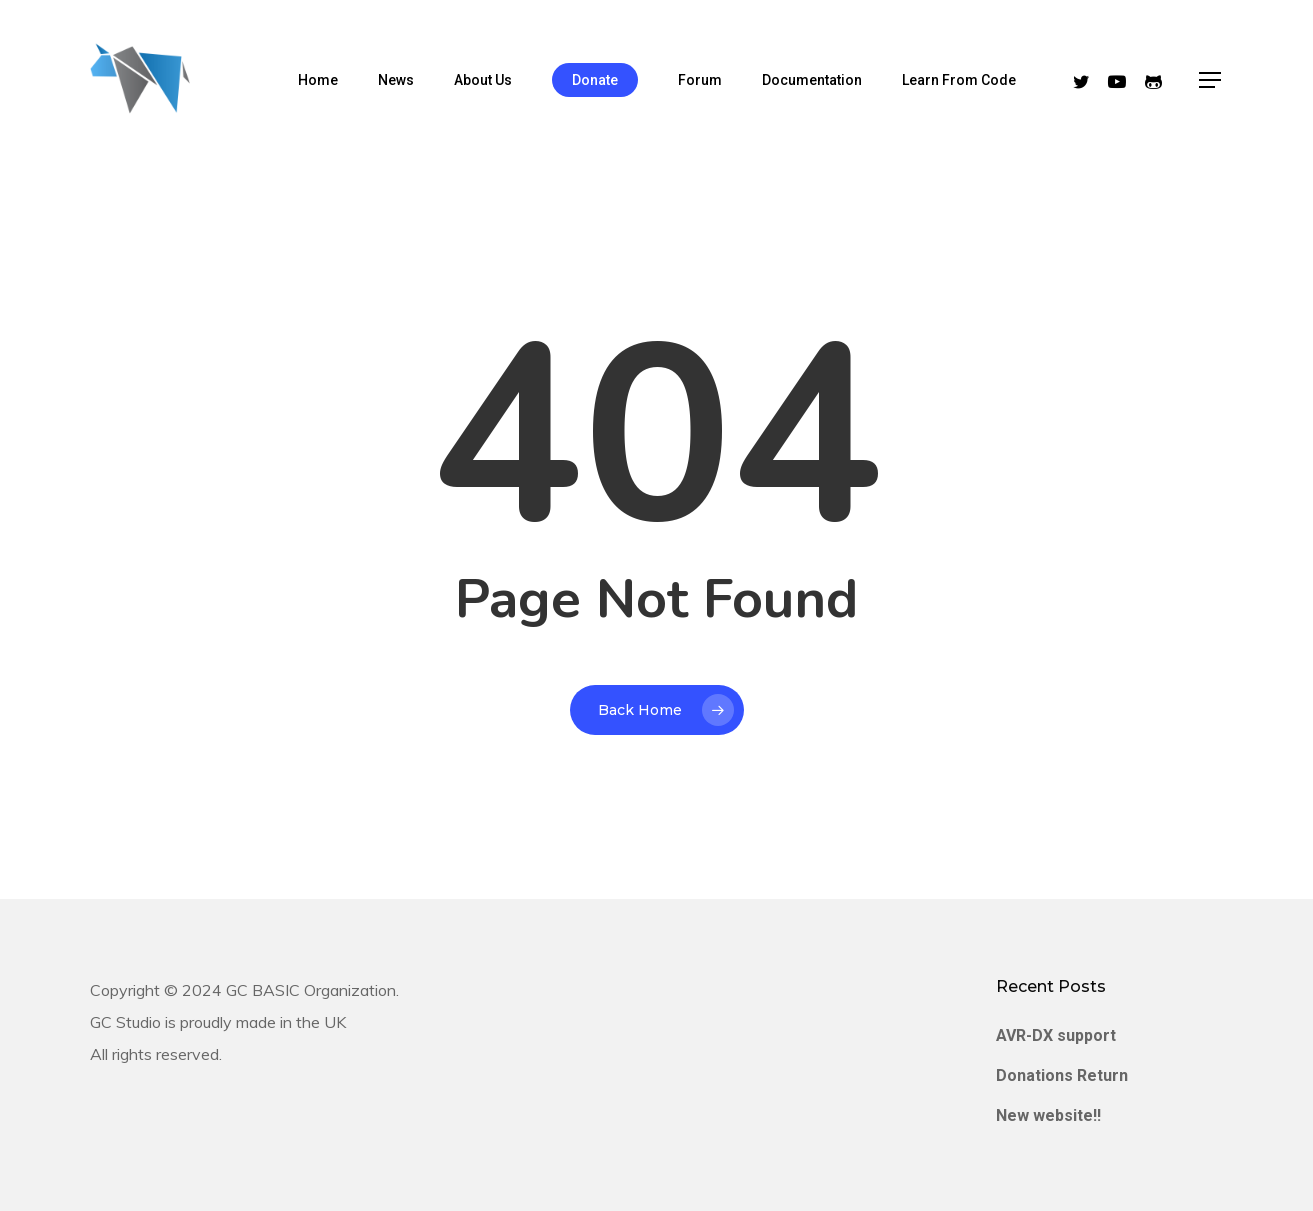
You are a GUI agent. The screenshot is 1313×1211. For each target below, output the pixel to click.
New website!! (1048, 1115)
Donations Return (1062, 1075)
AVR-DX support (1056, 1035)
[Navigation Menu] (1211, 80)
